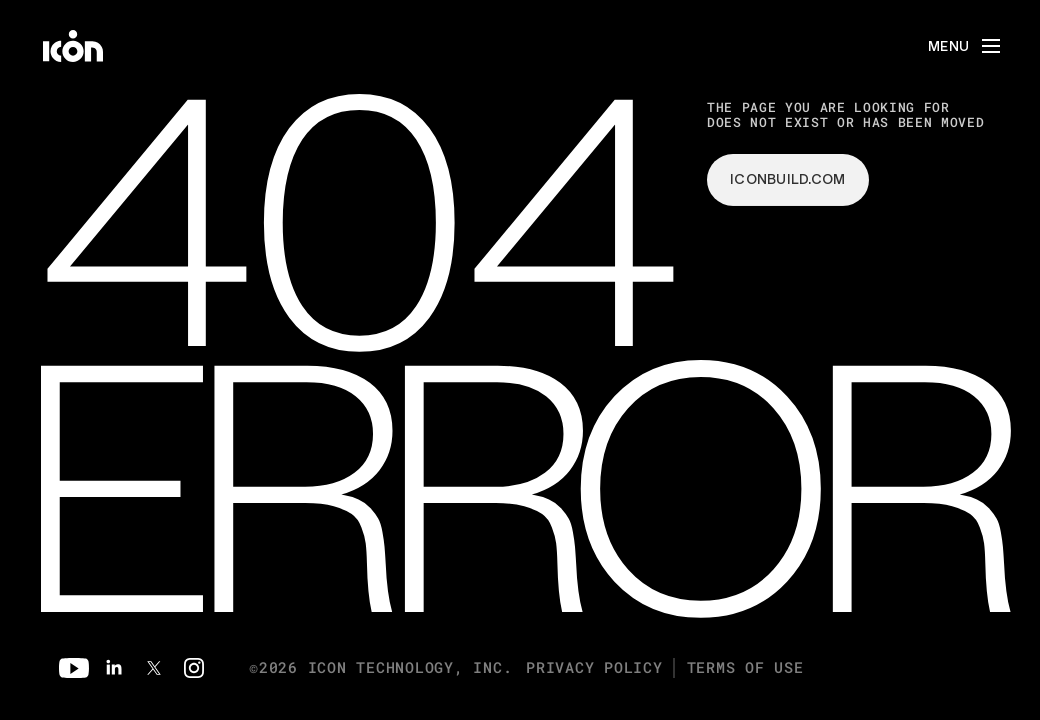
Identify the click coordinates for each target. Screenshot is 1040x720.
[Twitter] (154, 668)
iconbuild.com (788, 179)
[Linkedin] (114, 668)
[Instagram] (194, 668)
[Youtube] (74, 668)
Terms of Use (745, 667)
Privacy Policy (594, 667)
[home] (73, 46)
